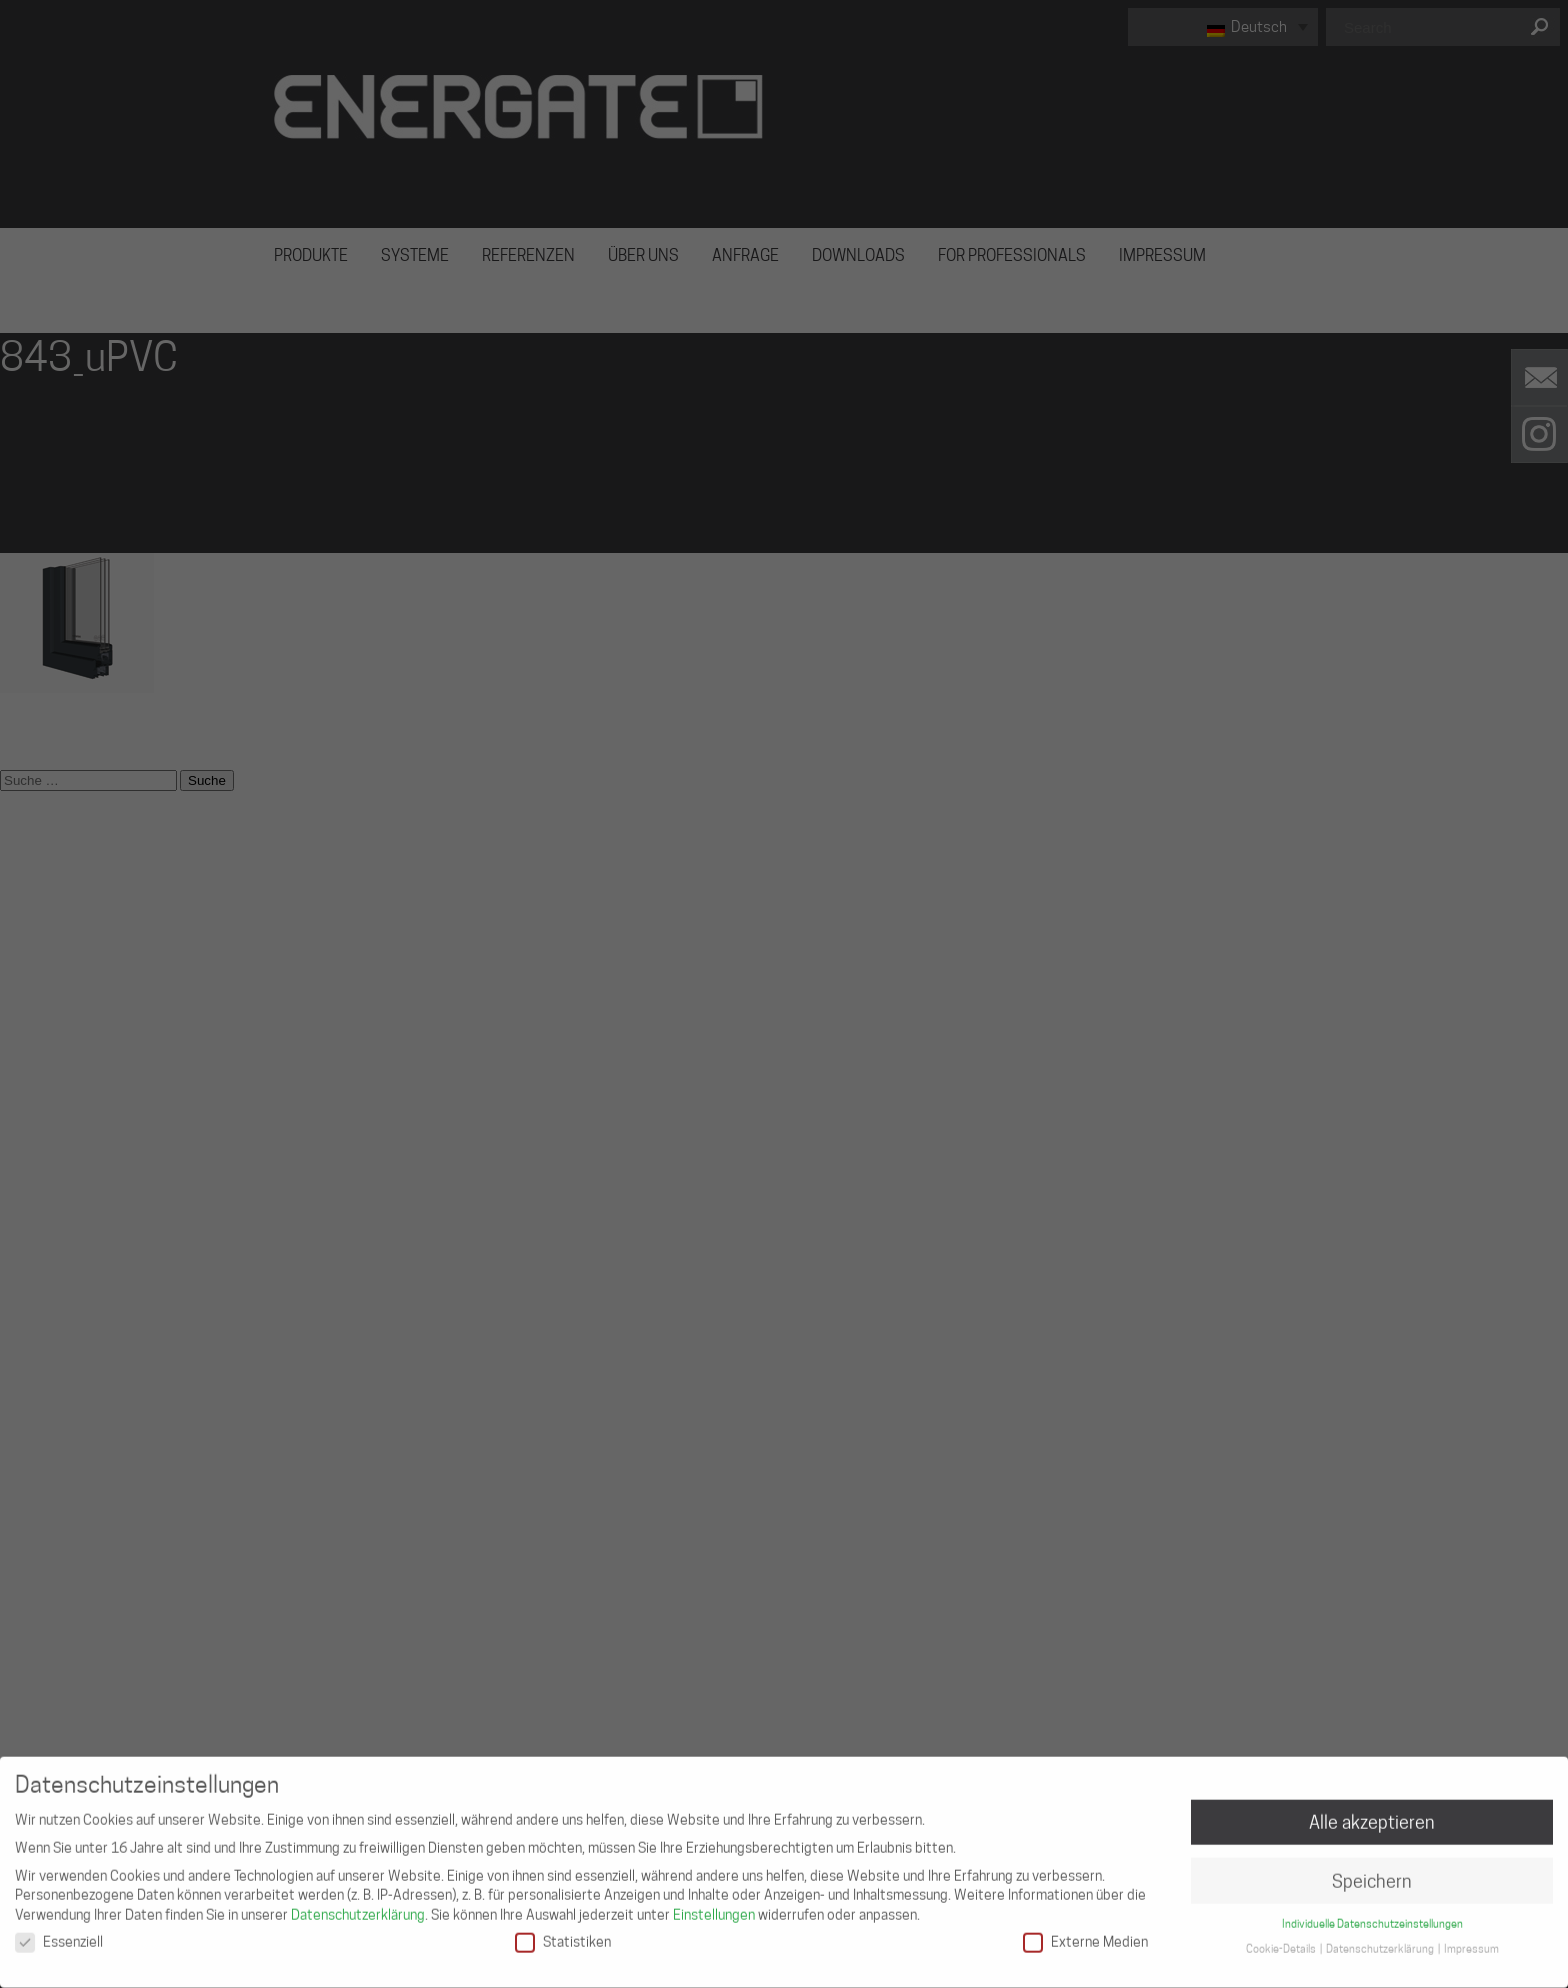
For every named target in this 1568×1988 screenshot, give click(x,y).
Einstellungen (714, 1908)
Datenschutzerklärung (358, 1908)
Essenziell (59, 1935)
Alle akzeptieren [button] (1372, 1815)
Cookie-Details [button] (1282, 1942)
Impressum (1471, 1942)
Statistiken (563, 1935)
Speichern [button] (1372, 1874)
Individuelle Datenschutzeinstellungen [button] (1372, 1918)
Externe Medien (1085, 1935)
